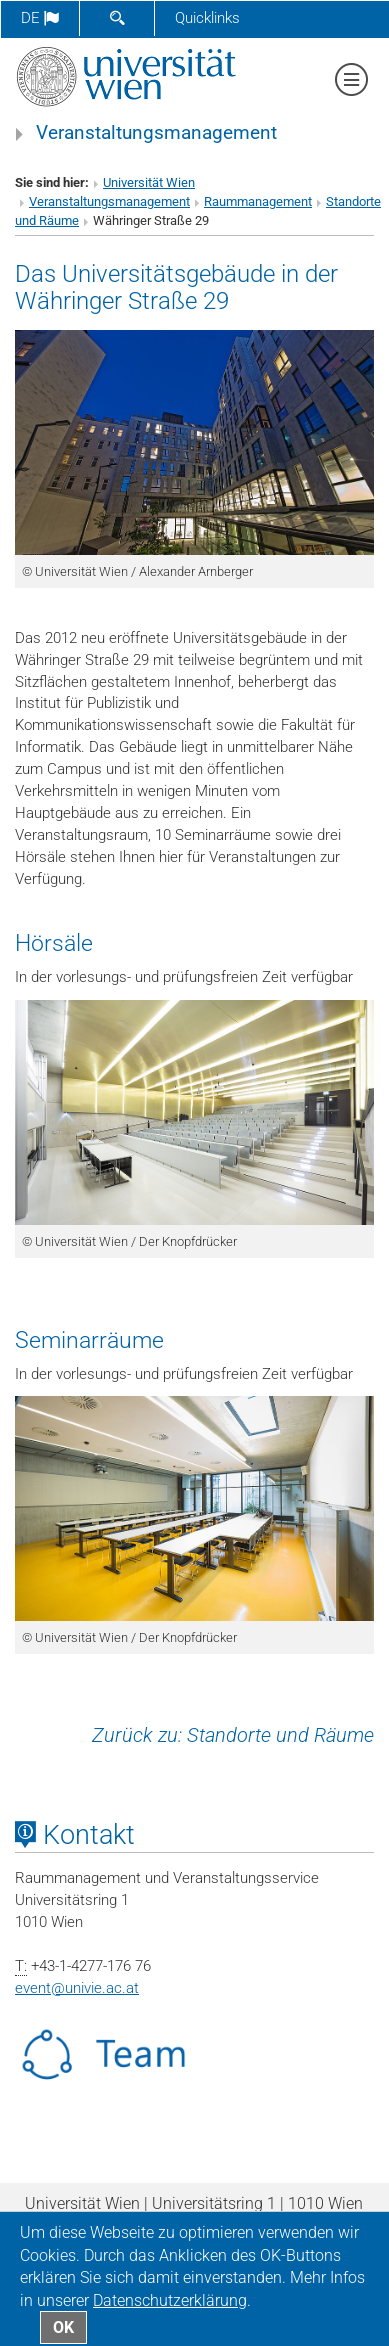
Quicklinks (207, 18)
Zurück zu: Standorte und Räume (233, 1735)
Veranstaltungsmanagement (156, 133)
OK (63, 2327)
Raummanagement (258, 201)
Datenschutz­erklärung (170, 2300)
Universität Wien (149, 182)
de (40, 18)
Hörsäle (54, 943)
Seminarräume (89, 1340)
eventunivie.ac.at (77, 1988)
